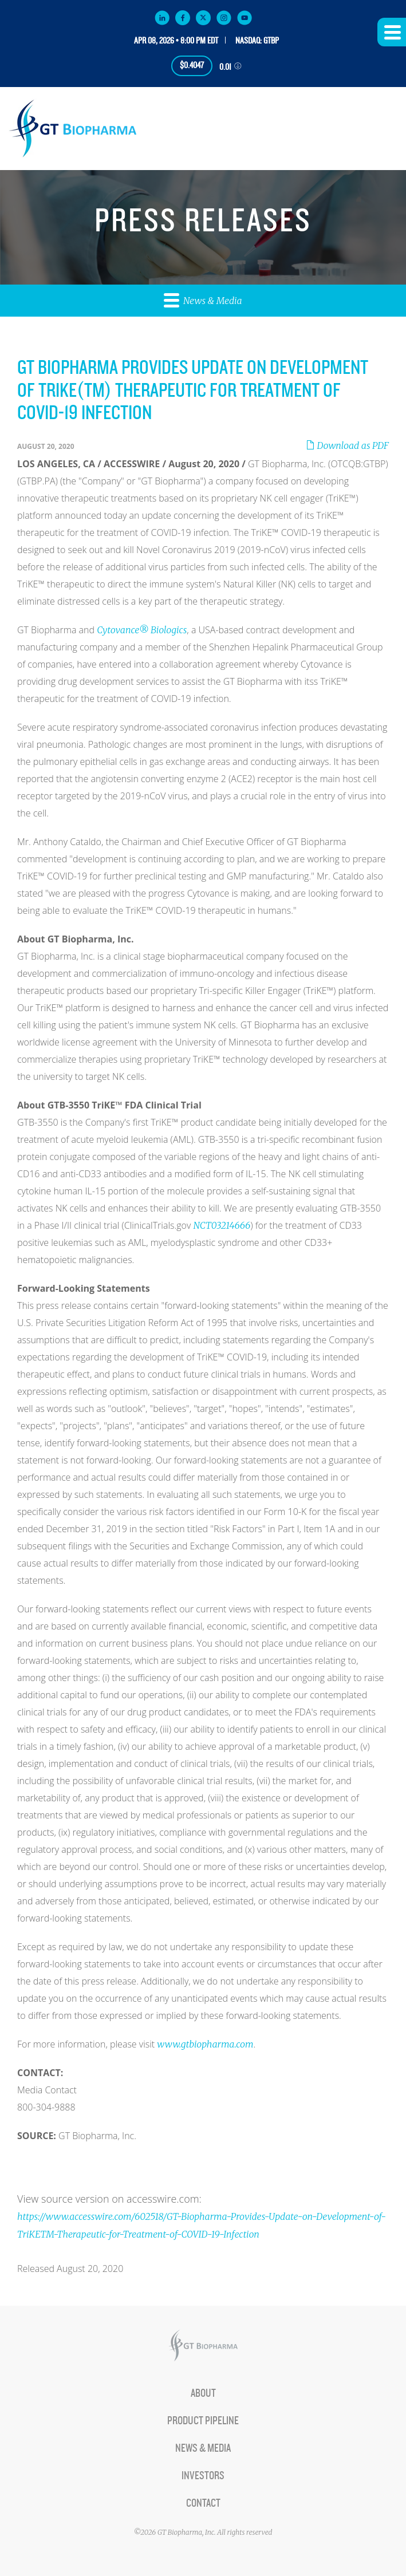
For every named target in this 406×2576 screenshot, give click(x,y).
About (203, 2393)
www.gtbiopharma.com (205, 2044)
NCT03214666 (222, 1225)
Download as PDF (347, 445)
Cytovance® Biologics (142, 630)
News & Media (203, 299)
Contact (203, 2503)
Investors (203, 2476)
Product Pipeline (203, 2421)
